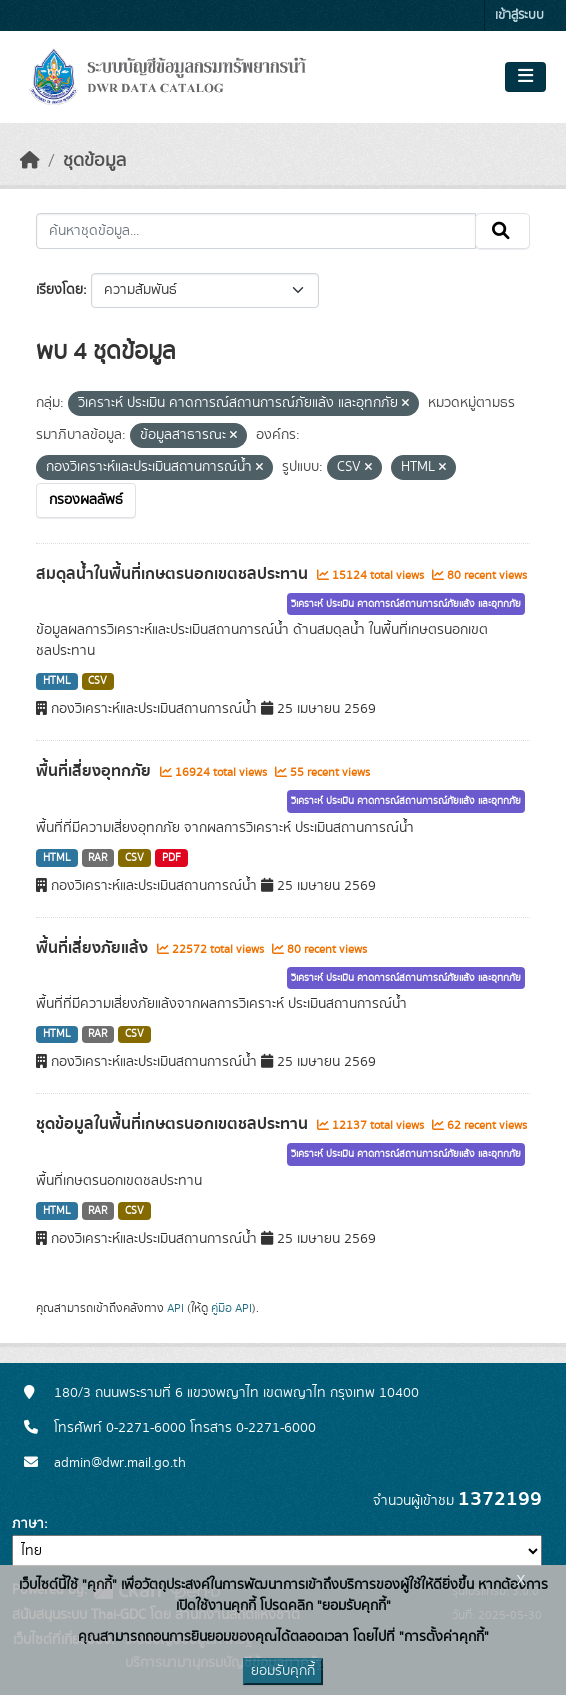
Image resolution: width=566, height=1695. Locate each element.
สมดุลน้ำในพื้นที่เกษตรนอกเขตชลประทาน (174, 574)
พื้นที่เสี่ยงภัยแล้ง (94, 948)
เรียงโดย (59, 290)
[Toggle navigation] (525, 77)
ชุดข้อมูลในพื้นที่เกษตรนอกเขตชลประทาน (174, 1124)
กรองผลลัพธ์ (86, 500)
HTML (57, 681)
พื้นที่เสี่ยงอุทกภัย (95, 771)
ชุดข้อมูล (94, 161)
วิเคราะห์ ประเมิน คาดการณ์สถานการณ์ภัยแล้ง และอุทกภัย (406, 604)
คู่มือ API (231, 1308)
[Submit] (502, 231)
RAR (97, 858)
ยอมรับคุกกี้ (283, 1671)
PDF (171, 858)
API (175, 1308)
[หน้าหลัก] (30, 161)
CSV (97, 681)
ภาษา (28, 1524)
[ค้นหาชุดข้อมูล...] (256, 231)
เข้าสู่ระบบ (519, 15)
